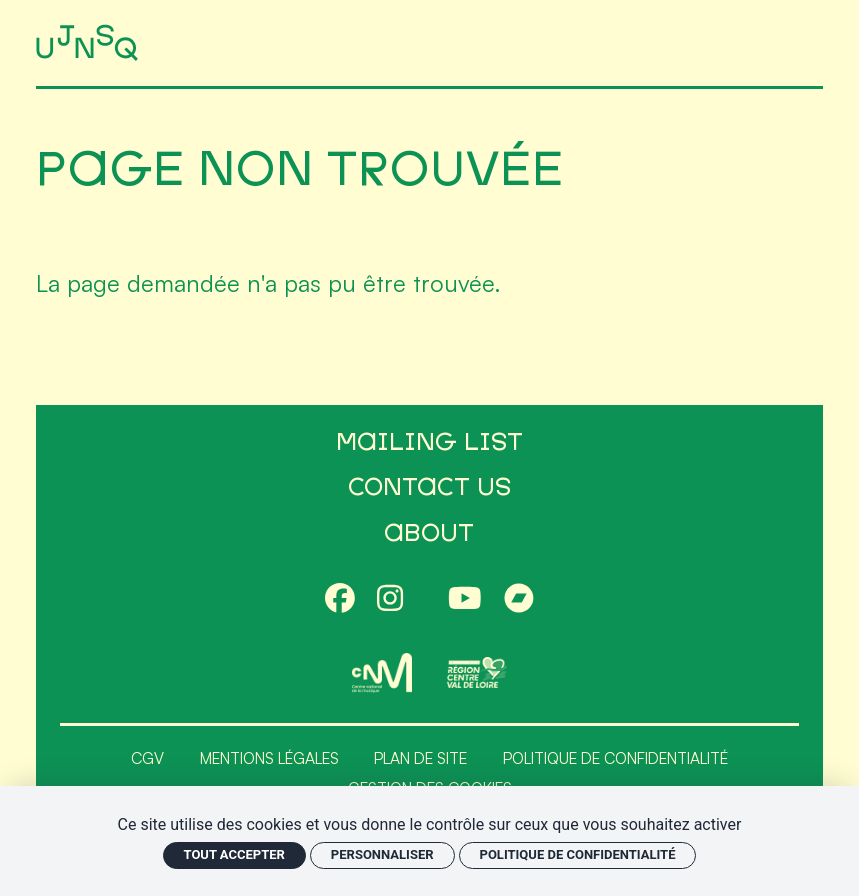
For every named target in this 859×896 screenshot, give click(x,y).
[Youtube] (465, 599)
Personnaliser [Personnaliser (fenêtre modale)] (382, 854)
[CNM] (382, 672)
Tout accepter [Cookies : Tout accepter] (234, 854)
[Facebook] (340, 599)
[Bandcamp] (519, 599)
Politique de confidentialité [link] (578, 854)
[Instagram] (390, 599)
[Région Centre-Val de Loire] (477, 672)
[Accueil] (89, 43)
